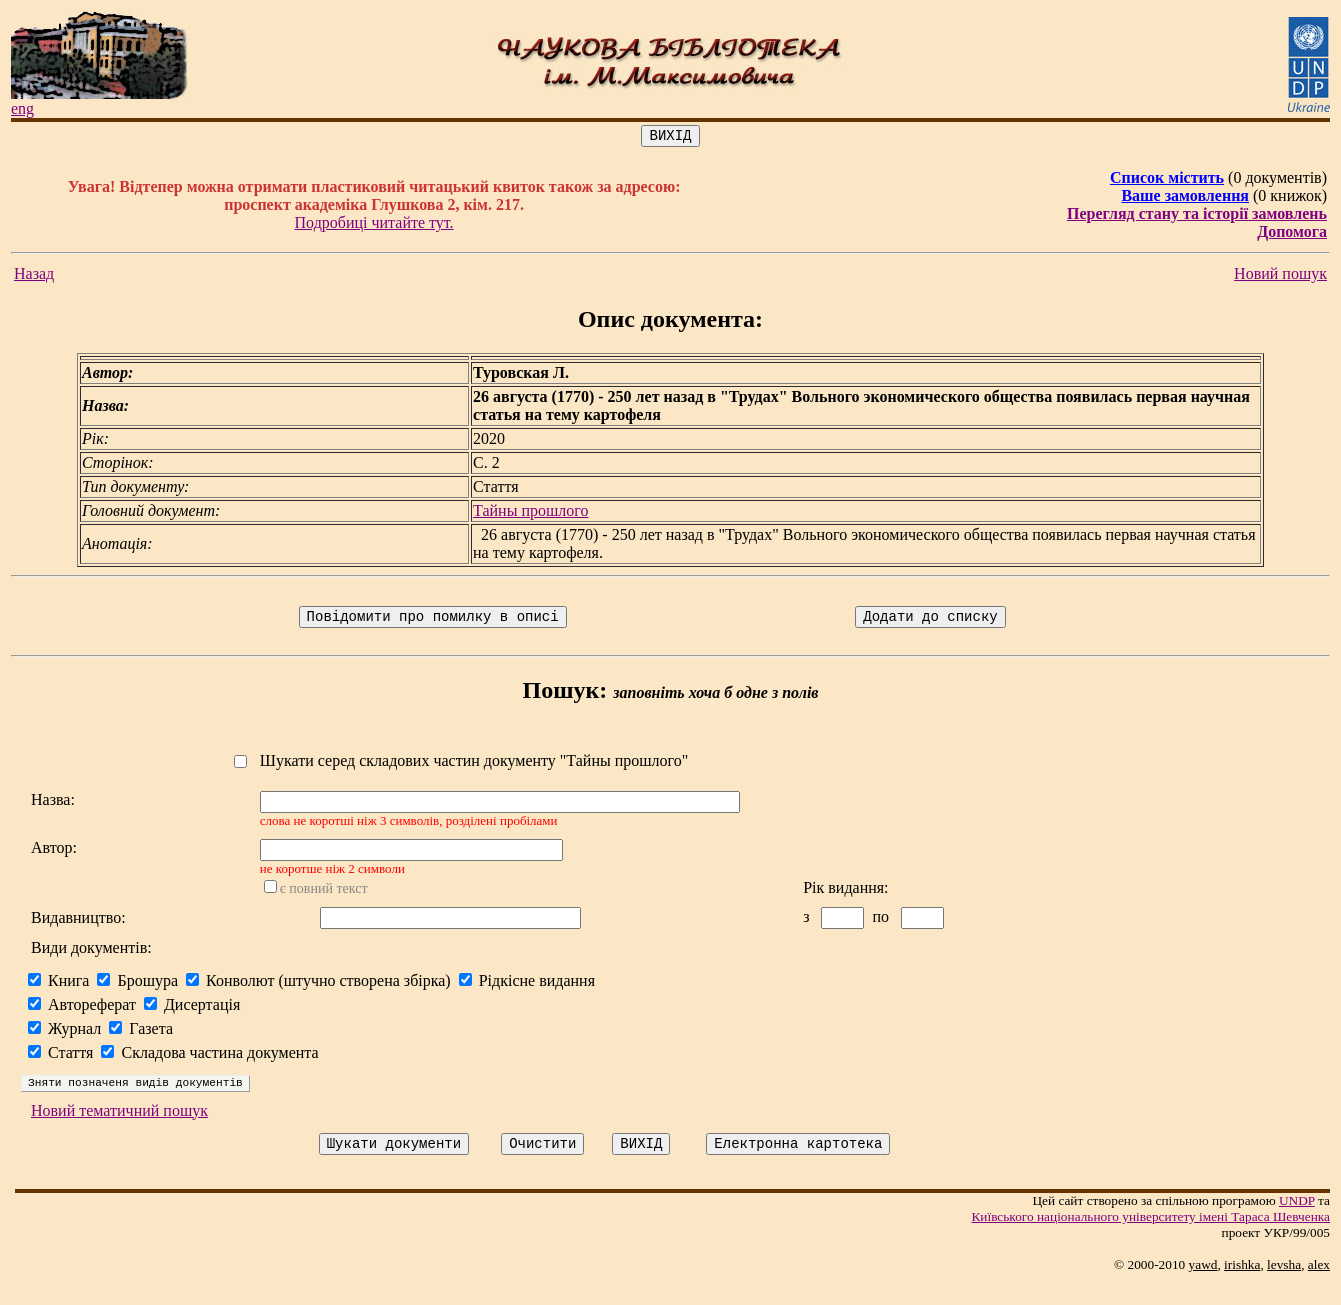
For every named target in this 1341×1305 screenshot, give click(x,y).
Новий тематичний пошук (119, 1128)
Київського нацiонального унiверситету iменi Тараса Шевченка (1150, 1237)
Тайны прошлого (530, 513)
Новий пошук (1280, 276)
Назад (34, 276)
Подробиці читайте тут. (374, 225)
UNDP (1297, 1221)
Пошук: (565, 696)
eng (22, 108)
